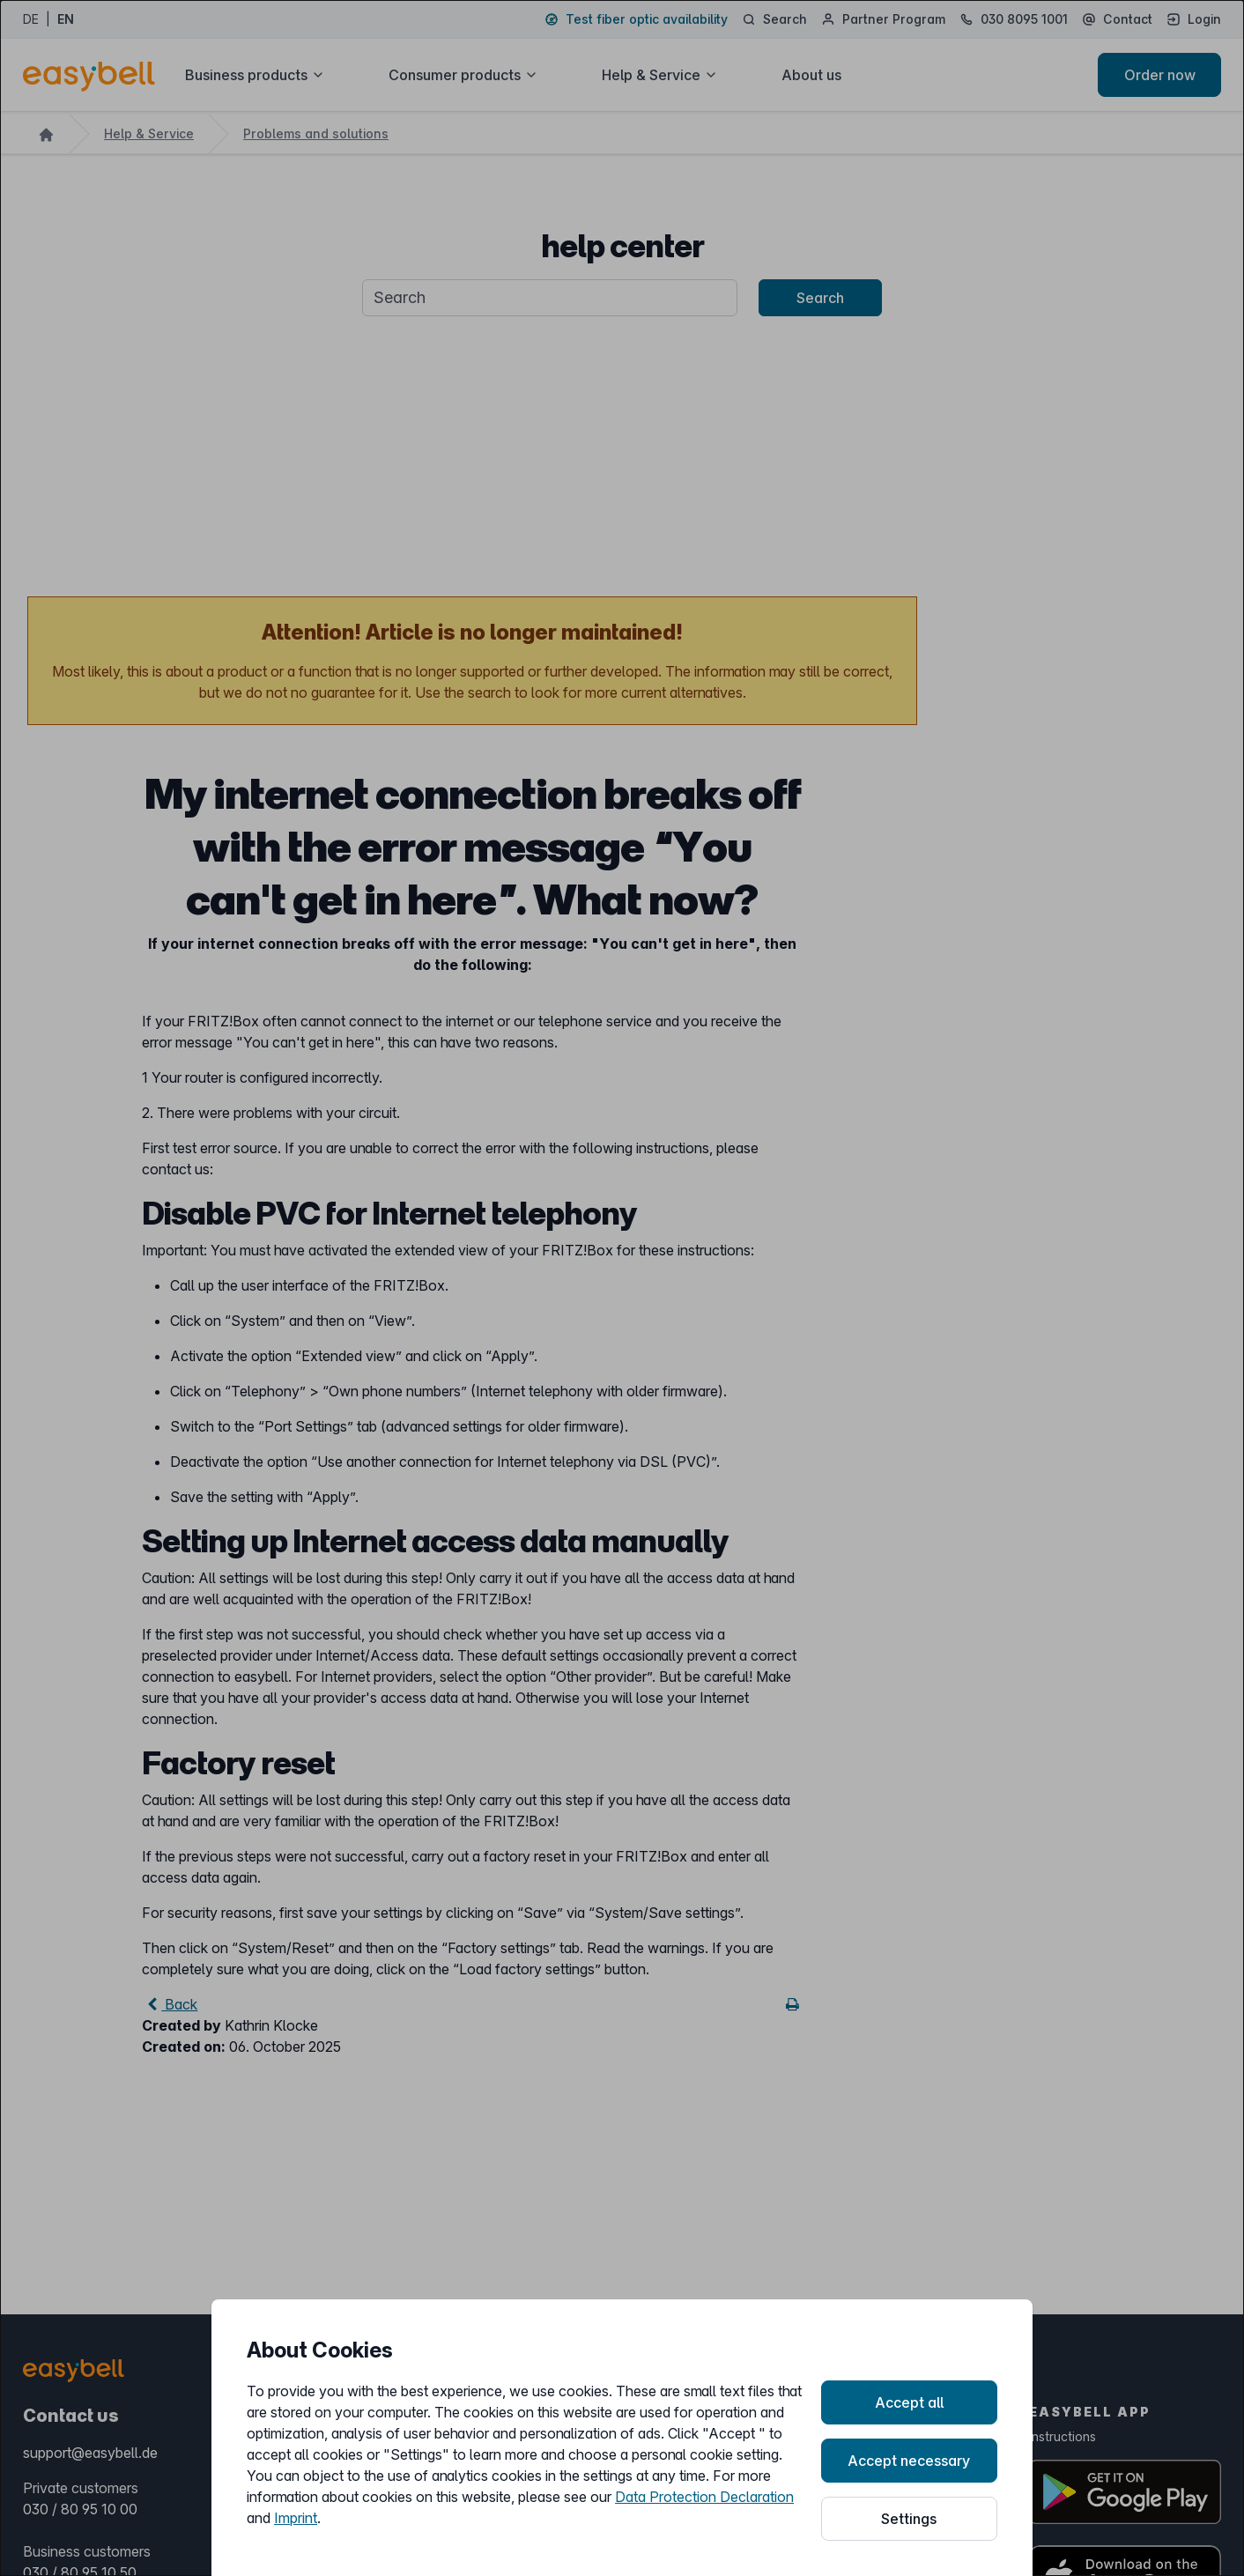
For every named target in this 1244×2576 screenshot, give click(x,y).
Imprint (295, 2518)
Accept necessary (909, 2460)
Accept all (909, 2402)
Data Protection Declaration (704, 2497)
